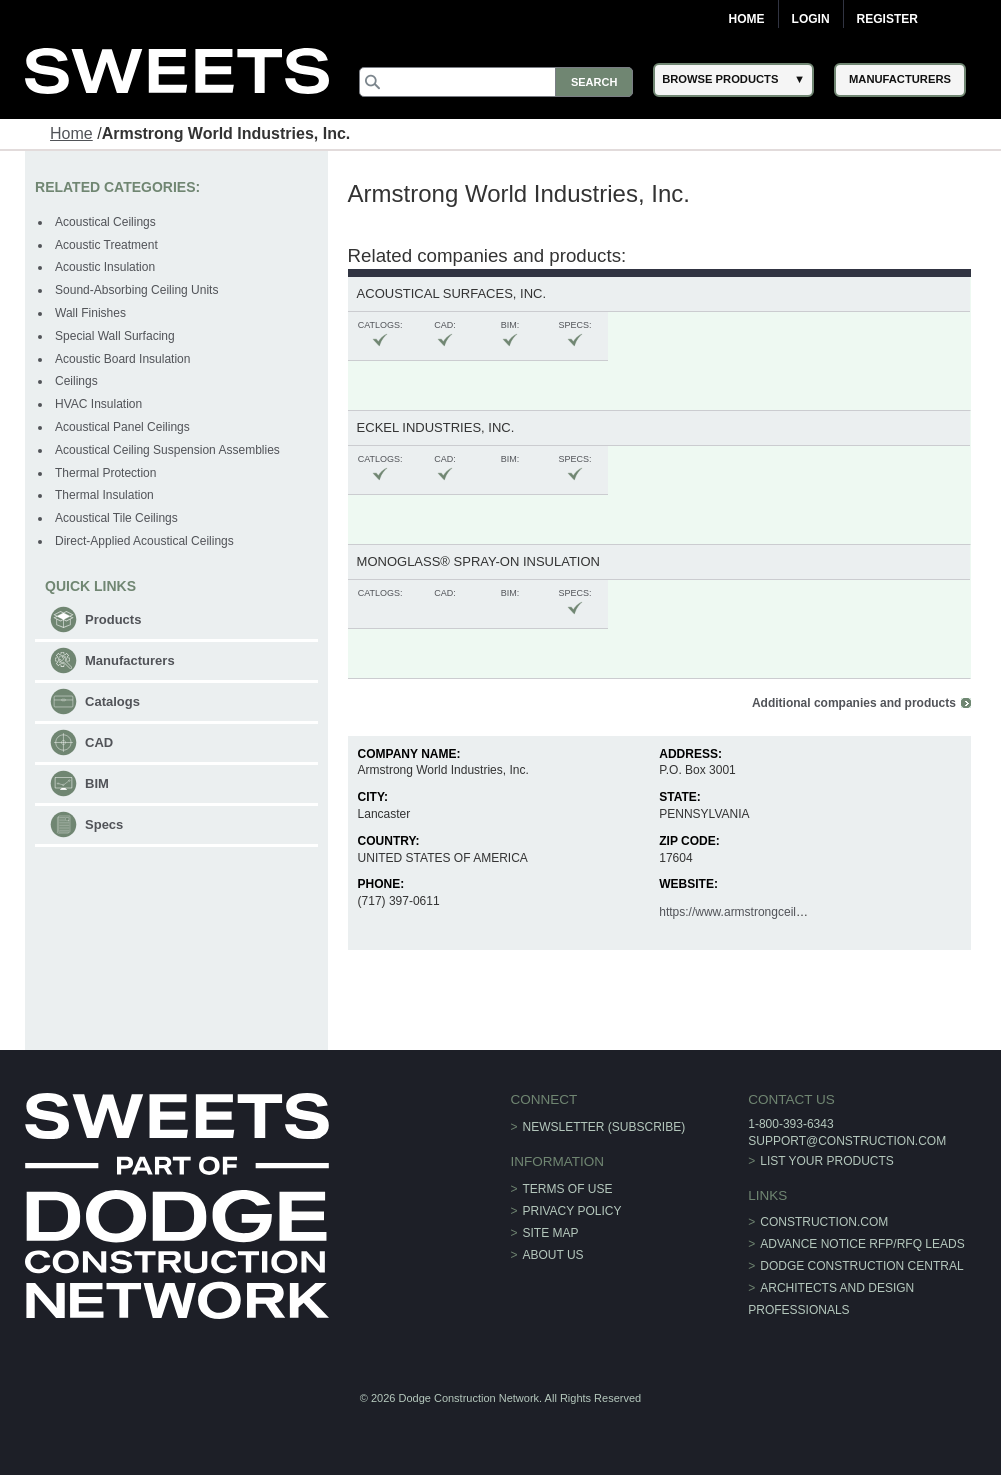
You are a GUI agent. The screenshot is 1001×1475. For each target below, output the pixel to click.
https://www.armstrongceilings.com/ (753, 912)
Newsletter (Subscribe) (604, 1127)
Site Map (551, 1233)
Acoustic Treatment (106, 245)
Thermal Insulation (104, 495)
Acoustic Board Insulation (122, 359)
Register (887, 19)
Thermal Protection (105, 473)
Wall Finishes (90, 313)
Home (747, 19)
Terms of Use (568, 1189)
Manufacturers (130, 660)
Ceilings (76, 381)
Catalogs (112, 701)
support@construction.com (847, 1141)
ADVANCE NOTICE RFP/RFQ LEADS (862, 1244)
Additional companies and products (854, 703)
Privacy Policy (572, 1211)
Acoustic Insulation (105, 267)
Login (811, 19)
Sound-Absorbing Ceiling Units (136, 290)
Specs (104, 824)
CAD (99, 742)
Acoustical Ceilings (105, 222)
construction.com (824, 1222)
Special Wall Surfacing (115, 336)
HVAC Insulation (98, 404)
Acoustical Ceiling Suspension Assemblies (167, 450)
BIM (97, 783)
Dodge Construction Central (861, 1266)
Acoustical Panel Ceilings (122, 427)
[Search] (496, 82)
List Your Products (827, 1161)
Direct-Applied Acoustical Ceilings (144, 541)
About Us (553, 1255)
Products (113, 619)
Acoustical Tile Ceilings (116, 518)
